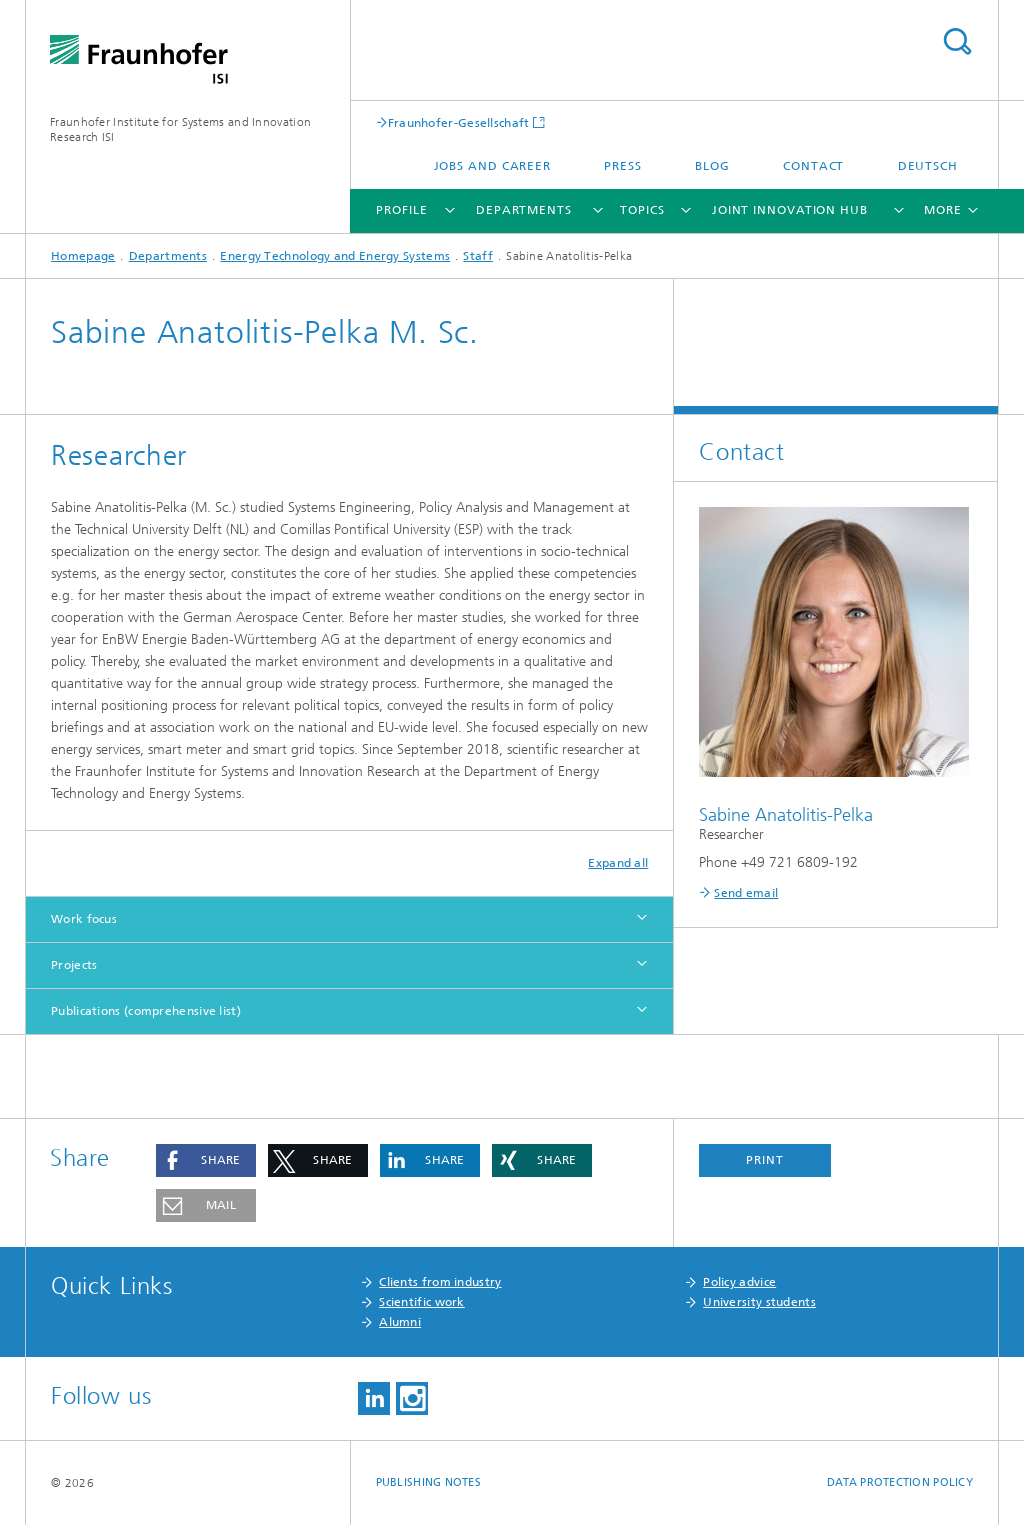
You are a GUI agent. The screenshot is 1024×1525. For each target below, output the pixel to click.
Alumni (400, 1322)
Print (765, 1160)
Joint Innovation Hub (790, 210)
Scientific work (422, 1302)
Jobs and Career (493, 166)
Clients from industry (440, 1282)
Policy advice (739, 1282)
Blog (712, 166)
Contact (813, 166)
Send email (746, 893)
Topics (642, 210)
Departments (524, 210)
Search (957, 41)
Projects (74, 965)
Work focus (84, 919)
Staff (478, 256)
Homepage (83, 256)
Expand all (618, 863)
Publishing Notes (428, 1482)
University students (759, 1302)
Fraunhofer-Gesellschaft (459, 122)
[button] (206, 1160)
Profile (401, 210)
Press (623, 166)
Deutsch (928, 166)
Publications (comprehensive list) (146, 1011)
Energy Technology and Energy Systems (335, 256)
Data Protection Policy (900, 1482)
